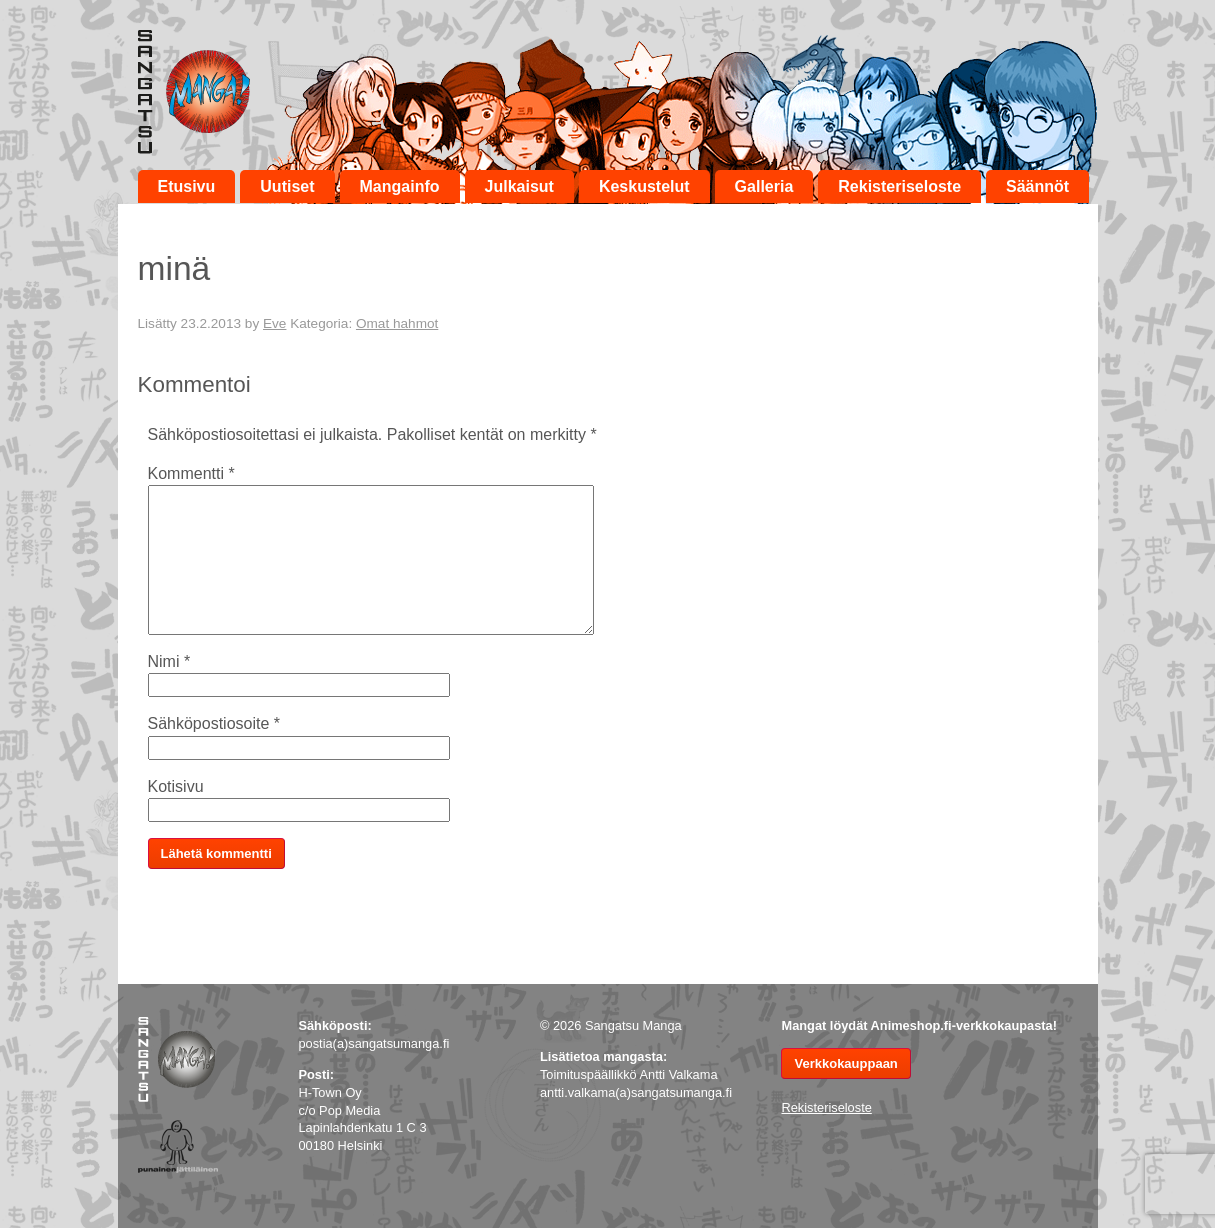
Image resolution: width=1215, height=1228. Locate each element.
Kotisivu (176, 786)
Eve (274, 323)
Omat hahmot (397, 323)
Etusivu (187, 186)
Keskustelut (644, 186)
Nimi (169, 661)
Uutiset (287, 186)
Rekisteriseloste (899, 186)
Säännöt (1037, 186)
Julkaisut (519, 186)
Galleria (764, 186)
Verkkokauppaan (845, 1063)
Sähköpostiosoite (214, 723)
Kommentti (191, 473)
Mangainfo (400, 186)
